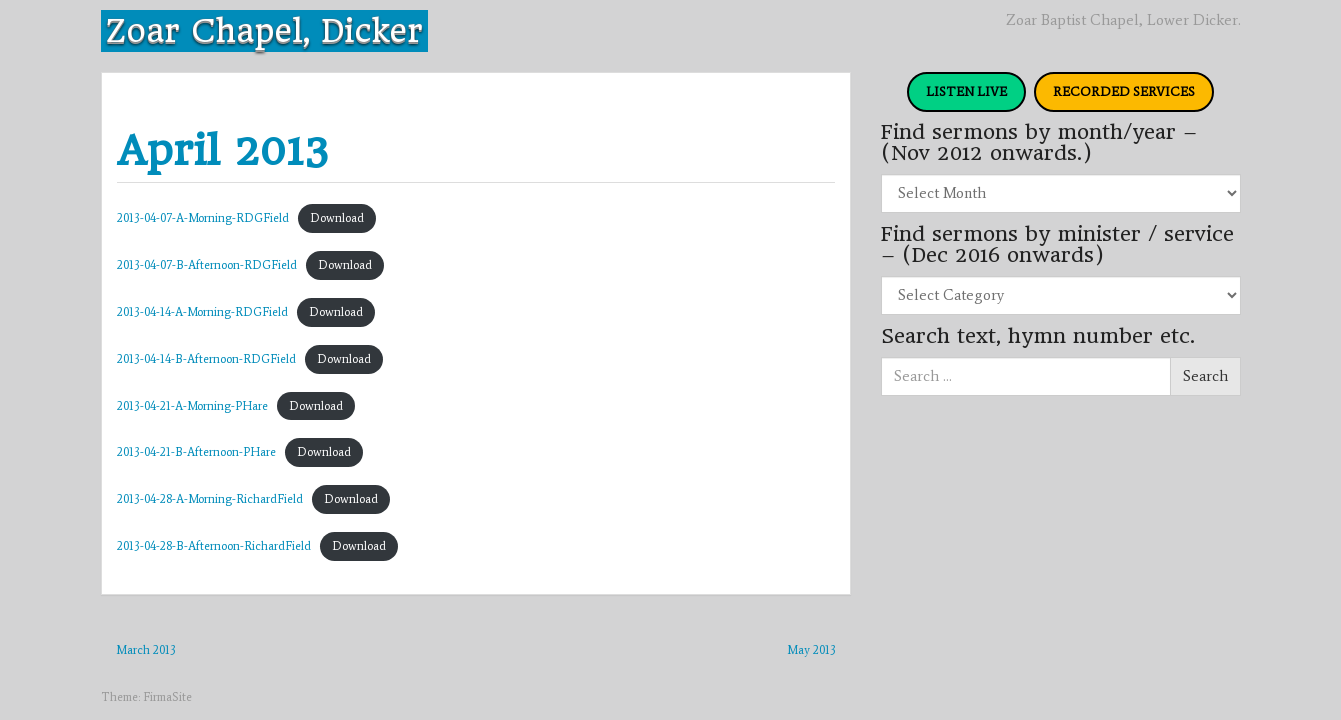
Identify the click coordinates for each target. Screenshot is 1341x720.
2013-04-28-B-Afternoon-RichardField (214, 546)
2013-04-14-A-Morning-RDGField (202, 312)
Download (337, 218)
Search (1205, 376)
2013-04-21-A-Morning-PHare (192, 406)
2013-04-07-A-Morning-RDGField (203, 218)
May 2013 (811, 650)
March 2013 (146, 650)
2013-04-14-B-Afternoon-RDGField (206, 359)
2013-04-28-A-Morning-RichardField (210, 499)
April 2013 (223, 150)
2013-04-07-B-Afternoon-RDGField (207, 265)
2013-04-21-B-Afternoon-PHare (196, 452)
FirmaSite (167, 697)
